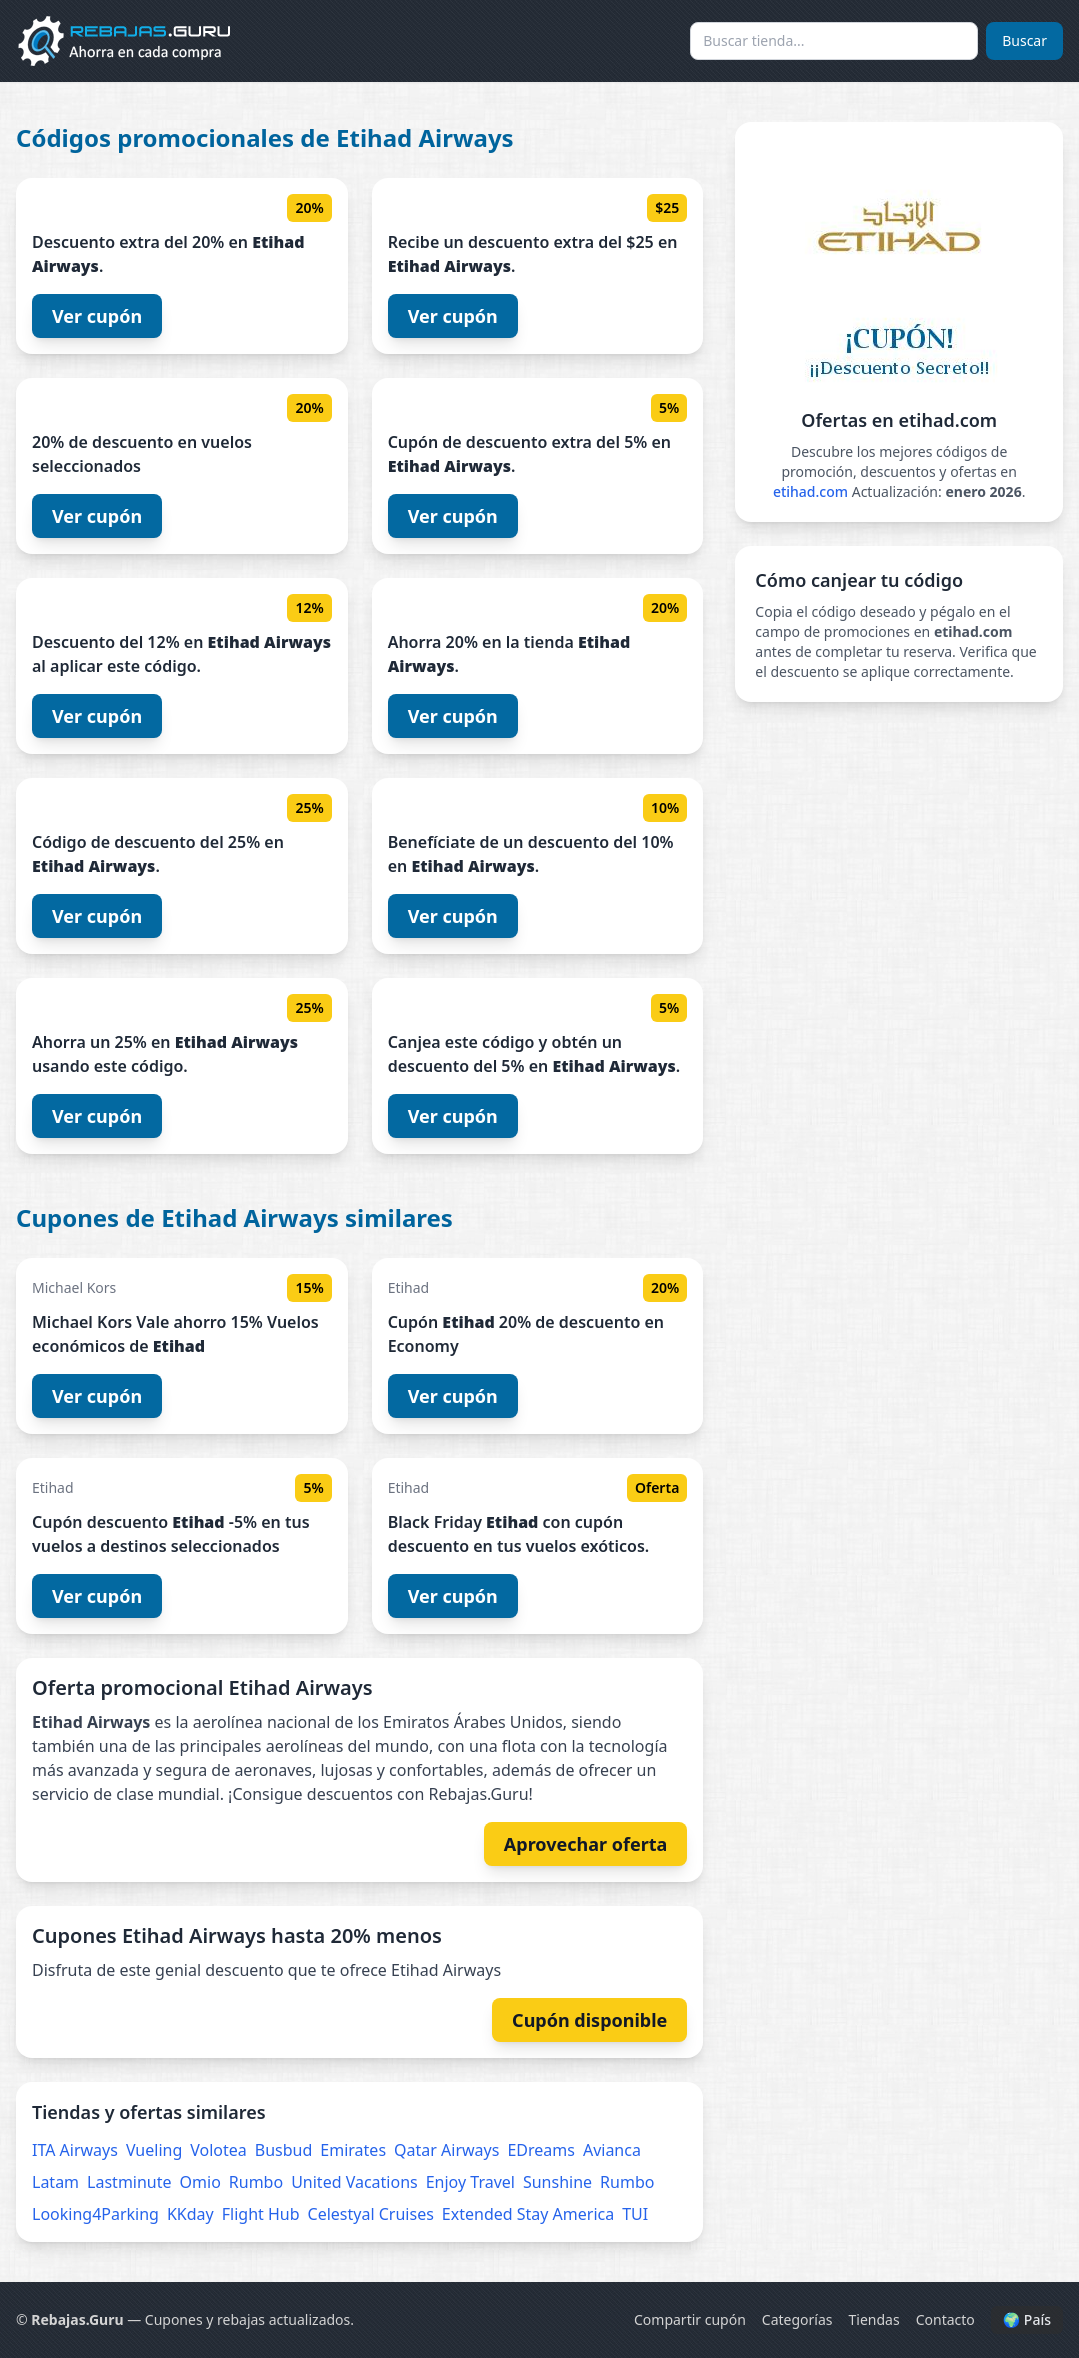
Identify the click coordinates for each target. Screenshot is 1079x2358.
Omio (200, 2182)
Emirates (353, 2150)
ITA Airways (75, 2150)
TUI (635, 2214)
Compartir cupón (690, 2319)
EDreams (541, 2150)
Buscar (1024, 40)
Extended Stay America (528, 2214)
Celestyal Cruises (371, 2214)
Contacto (945, 2319)
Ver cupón (97, 316)
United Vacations (354, 2182)
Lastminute (129, 2182)
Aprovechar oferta (586, 1844)
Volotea (218, 2150)
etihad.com (810, 491)
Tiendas (874, 2319)
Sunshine (557, 2182)
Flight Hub (261, 2214)
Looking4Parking (95, 2214)
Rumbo (256, 2182)
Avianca (612, 2150)
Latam (55, 2182)
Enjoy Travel (470, 2182)
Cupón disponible (589, 2020)
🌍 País (1027, 2319)
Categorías (797, 2319)
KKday (190, 2214)
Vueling (154, 2150)
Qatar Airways (446, 2150)
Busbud (284, 2150)
